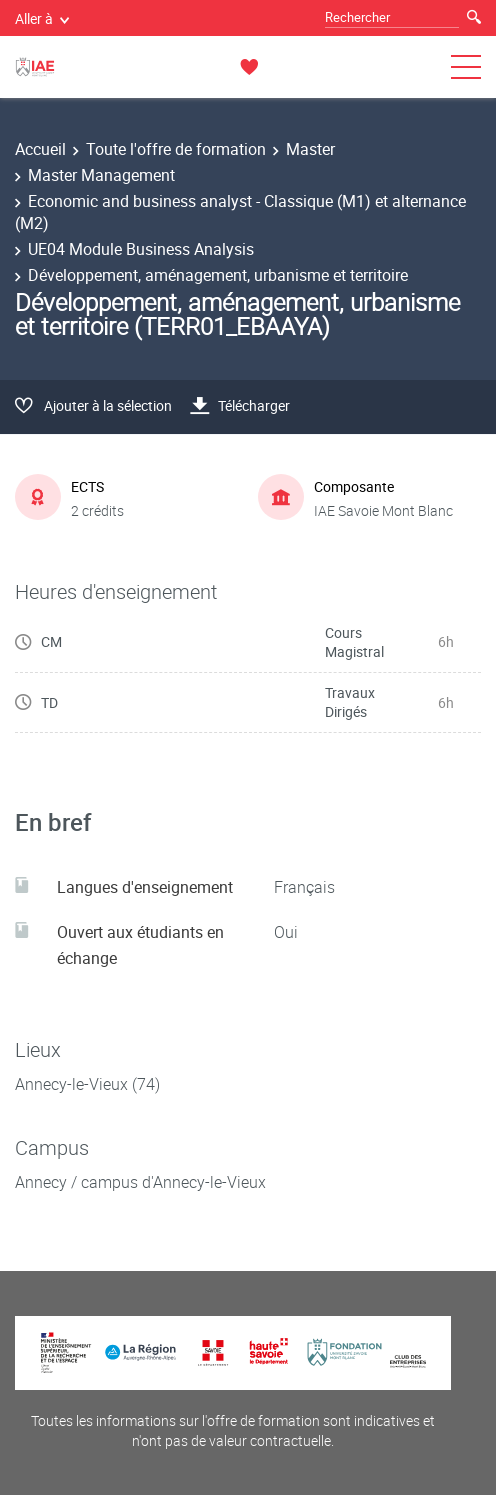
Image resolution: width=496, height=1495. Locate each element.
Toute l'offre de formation (176, 149)
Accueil (40, 149)
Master (310, 149)
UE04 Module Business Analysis (141, 249)
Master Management (101, 175)
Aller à (42, 18)
